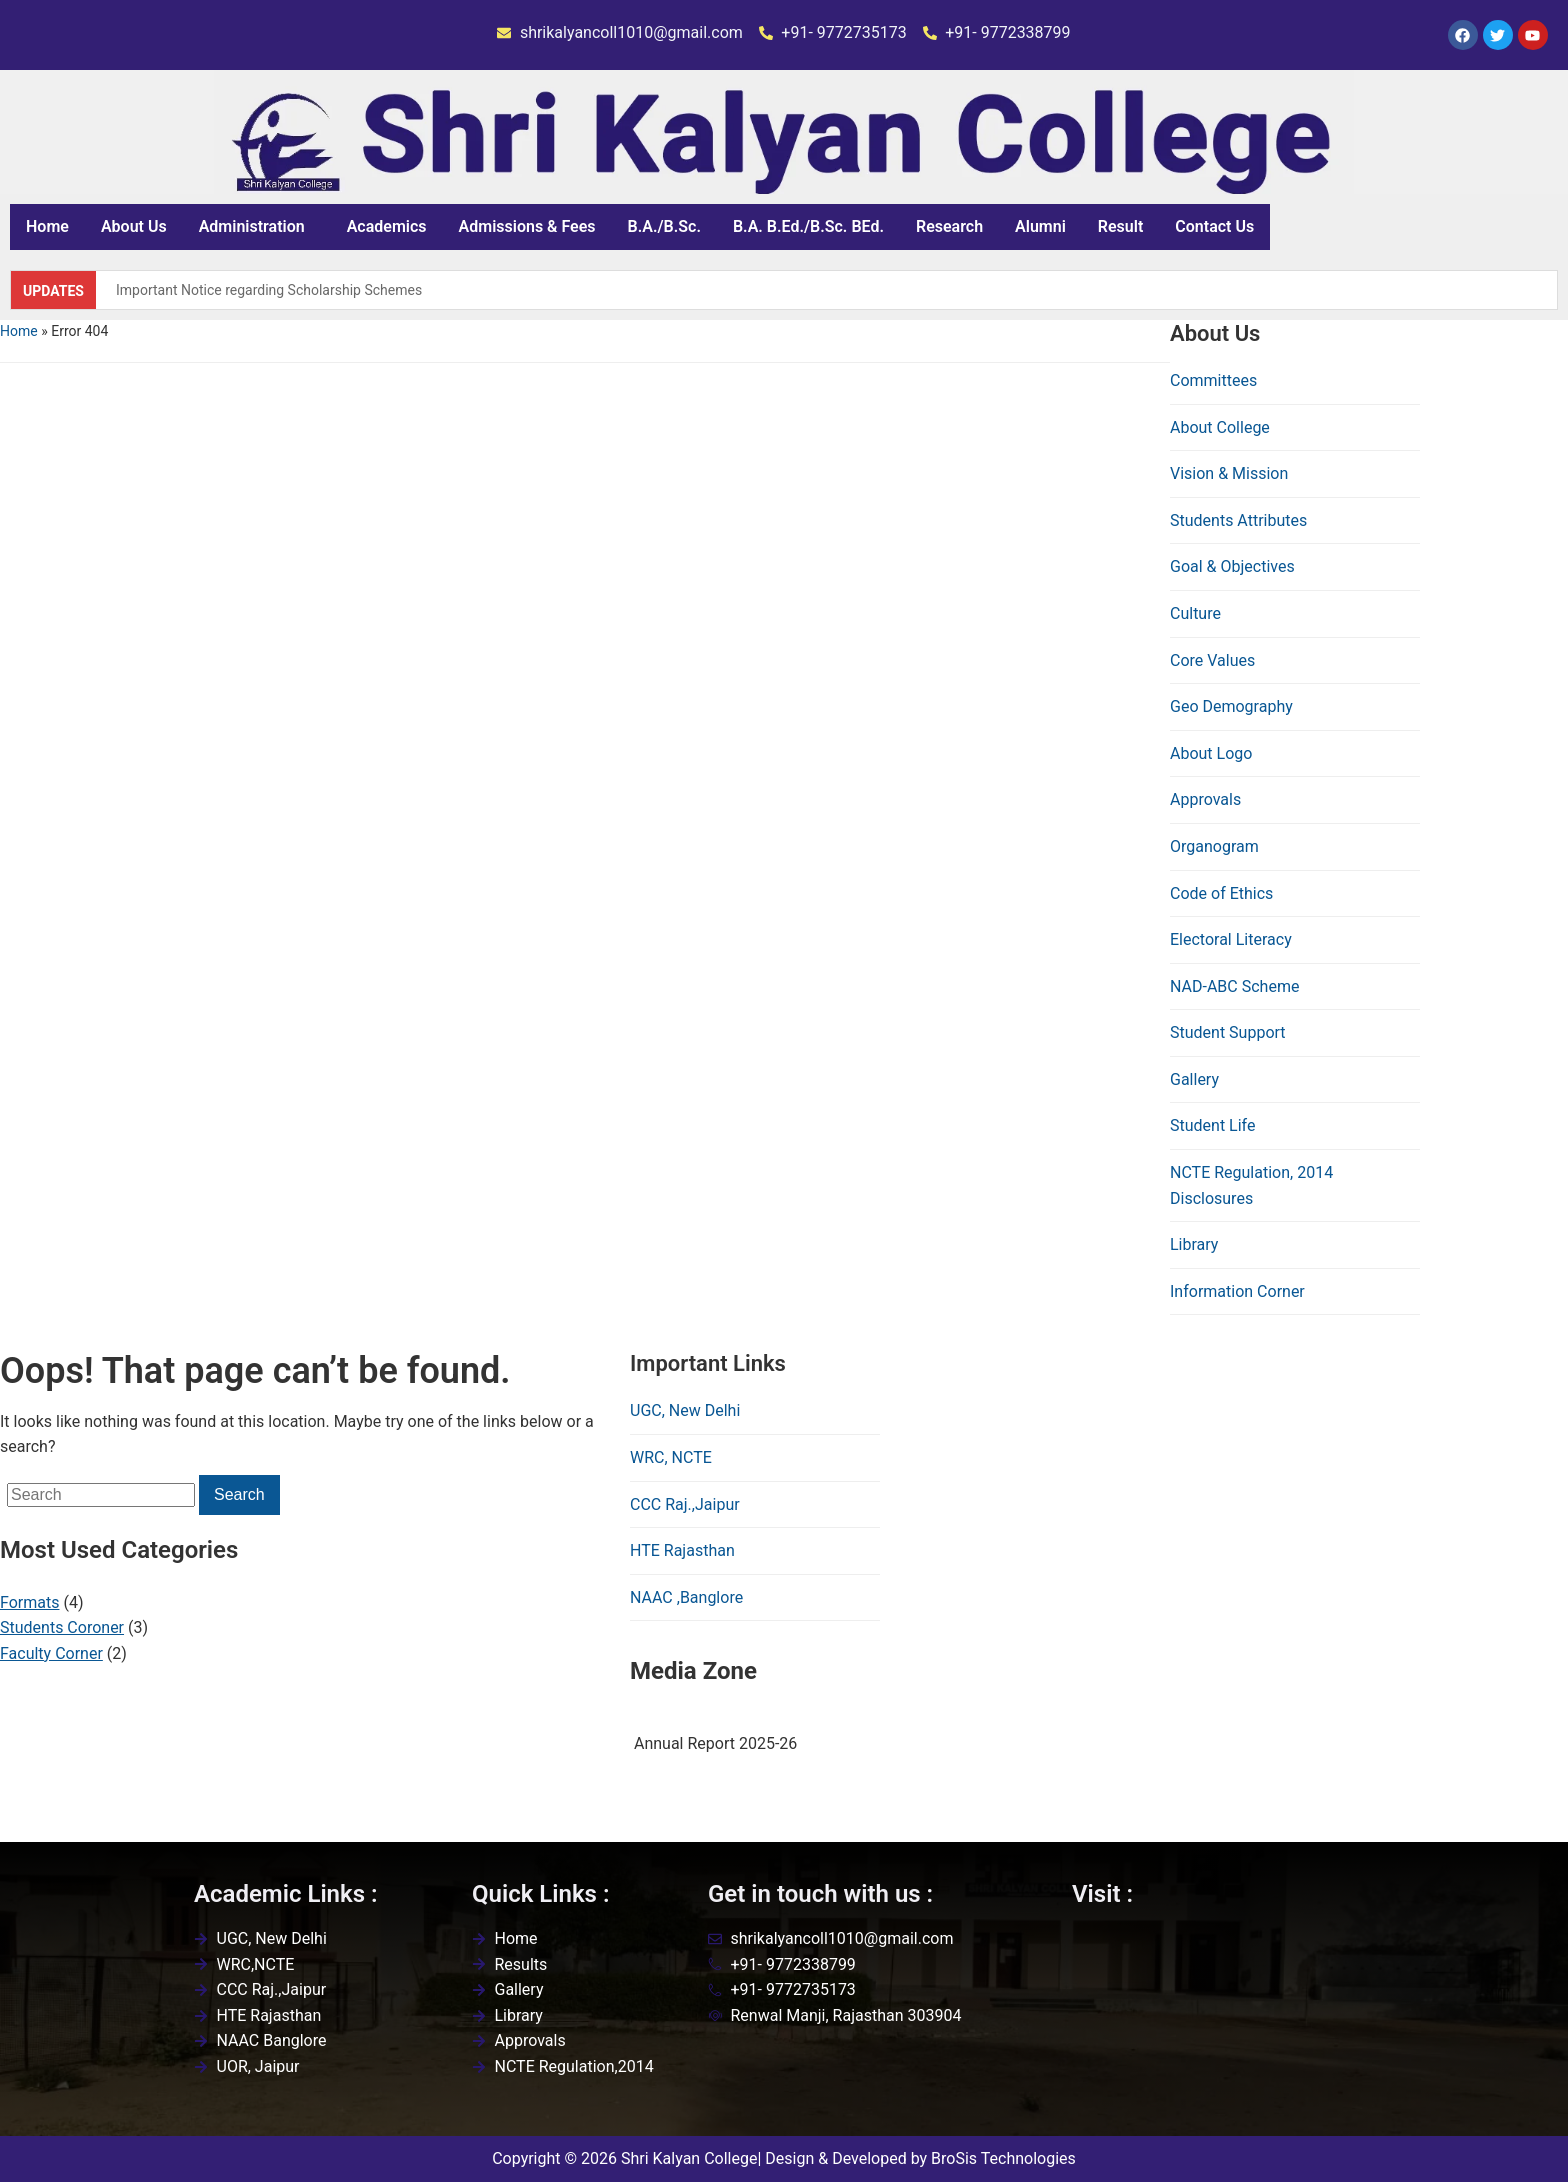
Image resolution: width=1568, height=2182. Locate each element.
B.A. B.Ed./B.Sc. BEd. (808, 226)
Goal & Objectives (1232, 566)
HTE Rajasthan (682, 1550)
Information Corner (1237, 1291)
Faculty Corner (51, 1653)
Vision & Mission (1229, 473)
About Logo (1211, 753)
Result (1120, 226)
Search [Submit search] (239, 1494)
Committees (1213, 380)
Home (47, 226)
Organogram (1214, 846)
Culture (1195, 613)
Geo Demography (1231, 706)
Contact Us (1214, 226)
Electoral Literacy (1231, 939)
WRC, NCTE (671, 1457)
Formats (29, 1602)
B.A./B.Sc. (664, 226)
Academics (387, 226)
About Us (134, 226)
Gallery (1194, 1079)
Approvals (1205, 799)
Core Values (1212, 660)
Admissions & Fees (527, 226)
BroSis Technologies (1003, 2158)
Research (949, 226)
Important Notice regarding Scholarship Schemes (269, 290)
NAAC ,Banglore (686, 1597)
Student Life (1212, 1125)
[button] (257, 227)
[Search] (101, 1495)
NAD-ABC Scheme (1234, 986)
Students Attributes (1238, 520)
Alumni (1040, 226)
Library (1194, 1244)
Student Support (1228, 1032)
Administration (252, 226)
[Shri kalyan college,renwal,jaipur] (1223, 2026)
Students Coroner (62, 1627)
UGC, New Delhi (685, 1410)
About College (1220, 427)
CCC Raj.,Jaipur (685, 1504)
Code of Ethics (1221, 893)
